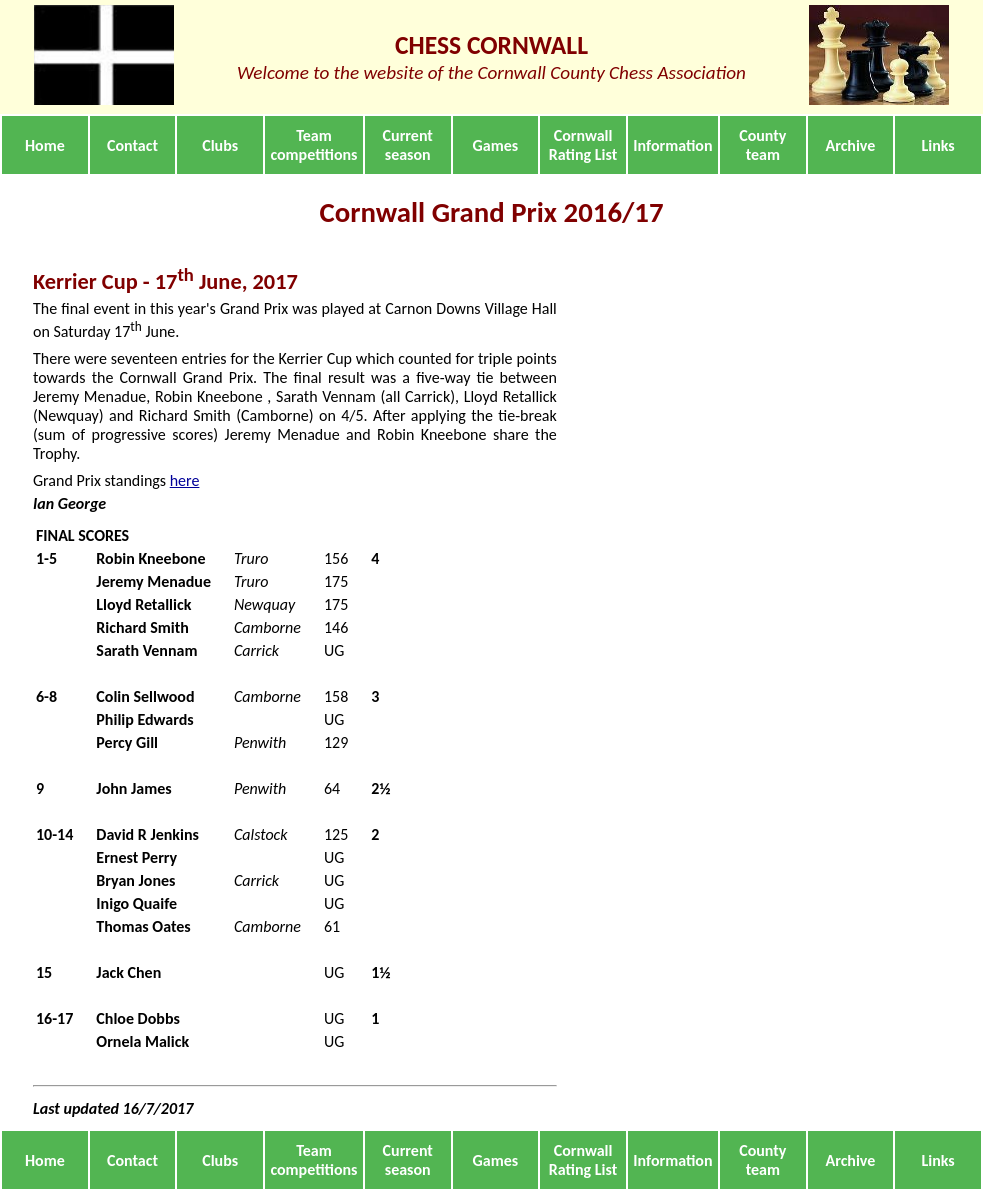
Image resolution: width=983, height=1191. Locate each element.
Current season (408, 145)
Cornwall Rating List (583, 145)
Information (672, 145)
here (185, 480)
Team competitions (313, 145)
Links (938, 145)
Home (45, 145)
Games (496, 145)
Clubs (220, 145)
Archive (851, 145)
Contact (132, 145)
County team (762, 145)
